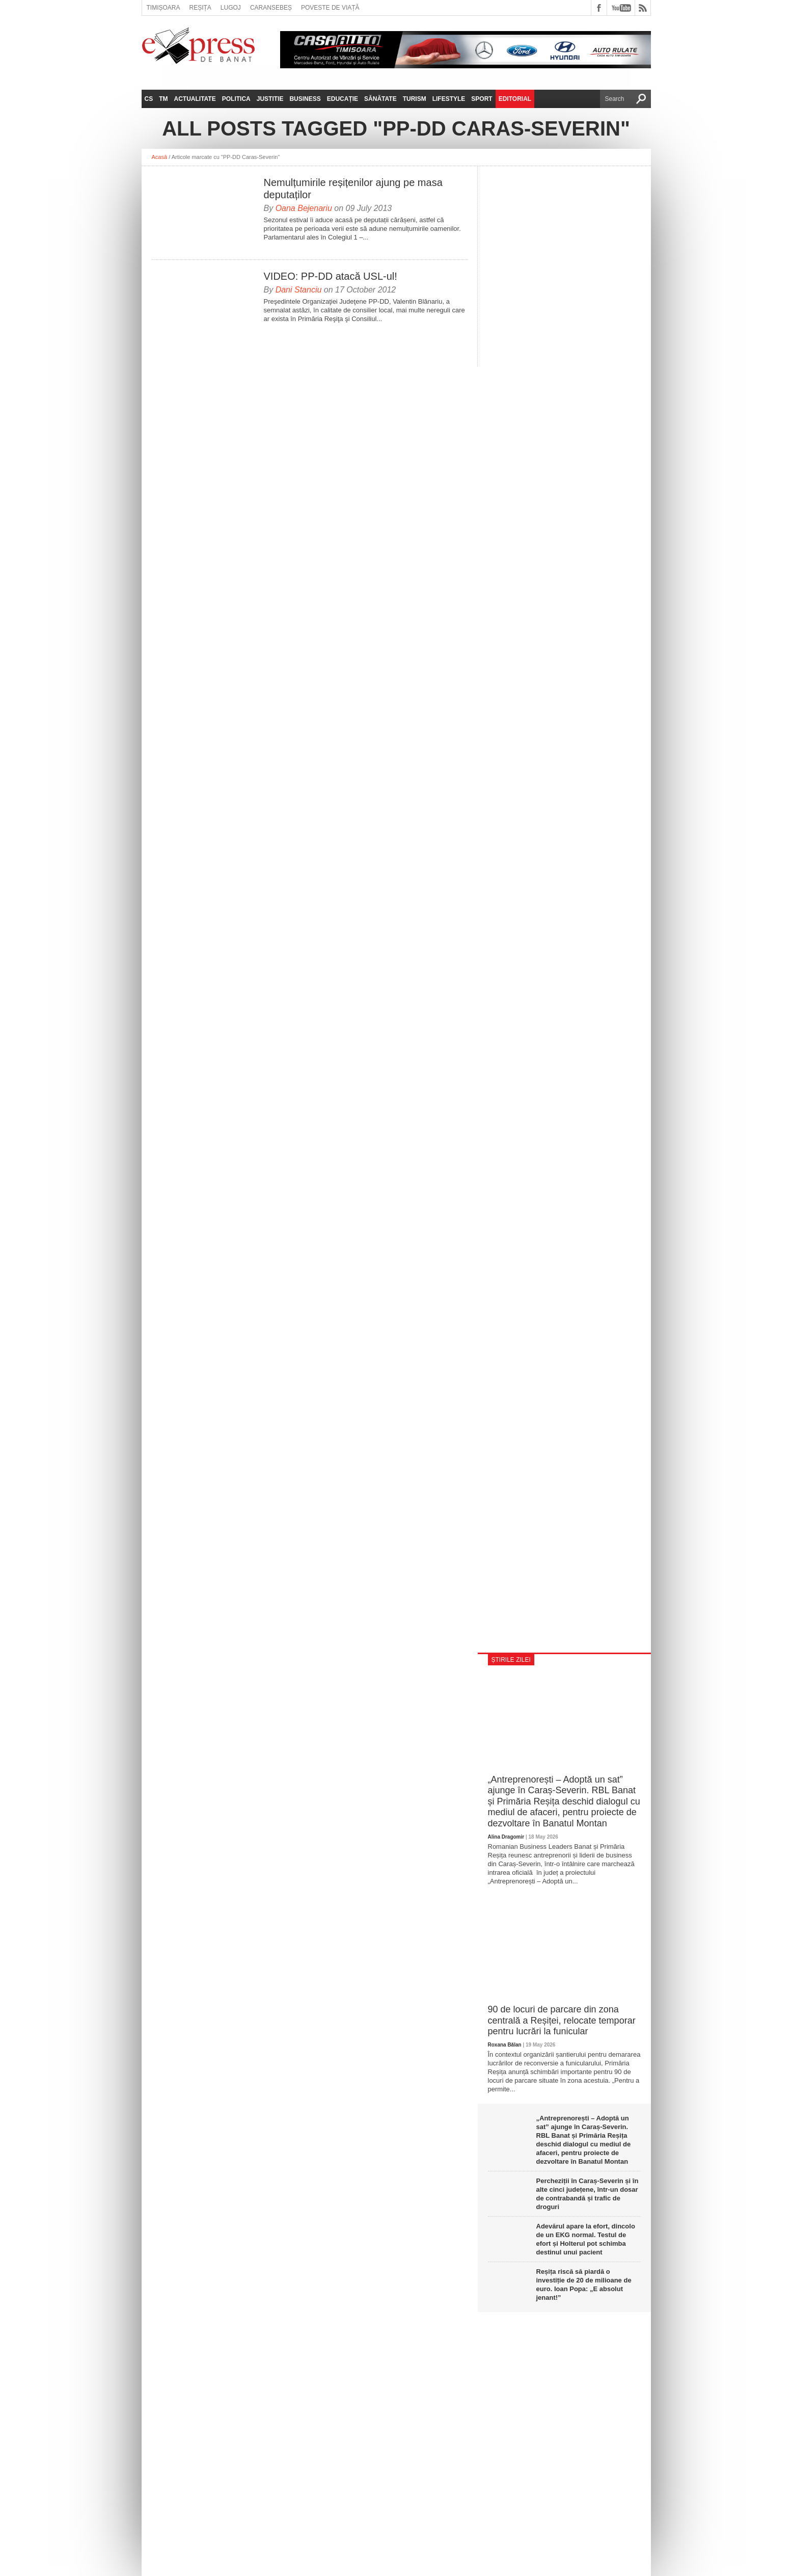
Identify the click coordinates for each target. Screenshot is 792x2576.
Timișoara (163, 7)
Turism (414, 98)
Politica (236, 98)
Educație (342, 98)
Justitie (270, 98)
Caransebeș (271, 7)
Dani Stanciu (299, 289)
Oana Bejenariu (304, 208)
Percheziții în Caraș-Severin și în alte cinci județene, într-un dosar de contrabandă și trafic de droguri (587, 2194)
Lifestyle (449, 98)
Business (304, 98)
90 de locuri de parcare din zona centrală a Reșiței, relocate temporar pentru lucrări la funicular (562, 2020)
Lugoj (231, 7)
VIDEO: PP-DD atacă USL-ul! (330, 276)
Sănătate (380, 98)
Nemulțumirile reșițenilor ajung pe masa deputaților (353, 188)
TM (163, 98)
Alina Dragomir (506, 1837)
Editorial (515, 98)
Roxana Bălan (505, 2045)
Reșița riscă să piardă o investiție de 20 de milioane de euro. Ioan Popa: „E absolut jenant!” (584, 2284)
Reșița (200, 7)
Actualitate (195, 98)
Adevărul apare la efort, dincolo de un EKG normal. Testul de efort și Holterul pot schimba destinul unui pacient (585, 2239)
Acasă (160, 157)
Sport (481, 98)
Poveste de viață (330, 7)
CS (149, 98)
